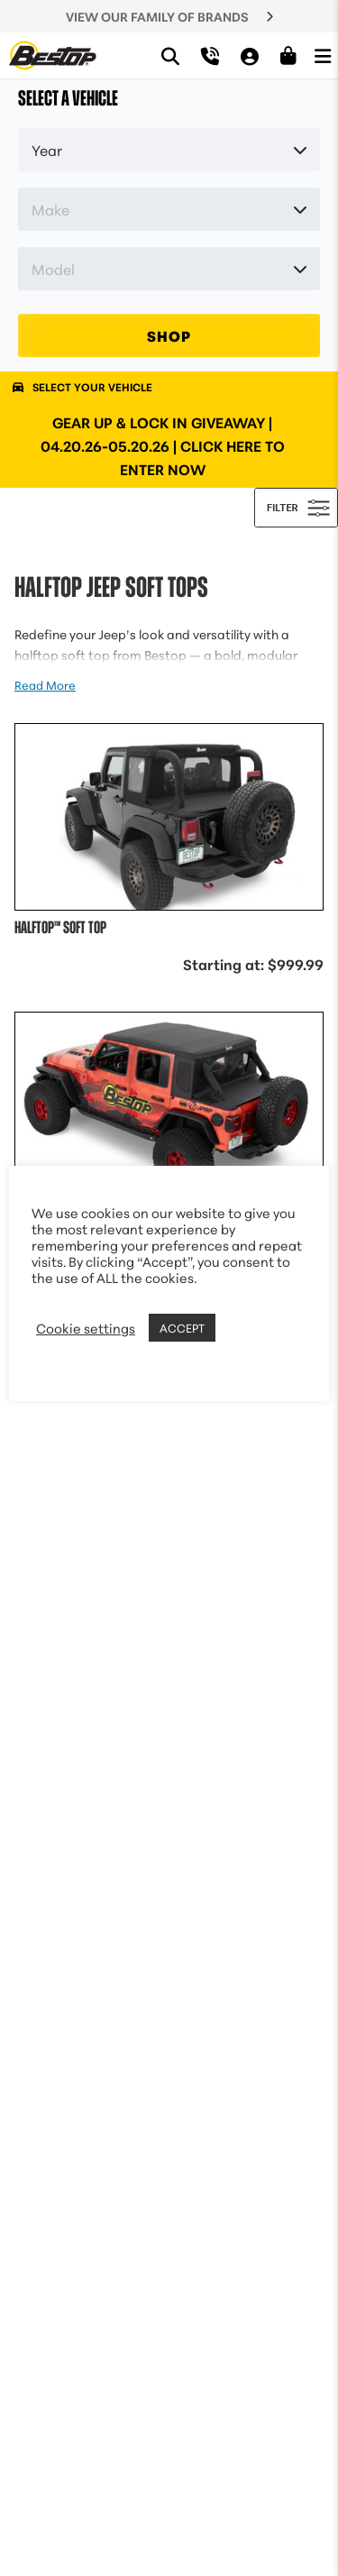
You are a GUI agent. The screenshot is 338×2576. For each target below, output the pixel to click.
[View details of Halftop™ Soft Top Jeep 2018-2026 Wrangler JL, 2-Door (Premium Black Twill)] (169, 928)
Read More (45, 684)
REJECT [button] (242, 1328)
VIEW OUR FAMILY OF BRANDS (157, 16)
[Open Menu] (323, 55)
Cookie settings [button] (85, 1328)
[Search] (170, 55)
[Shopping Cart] (288, 56)
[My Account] (249, 55)
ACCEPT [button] (182, 1327)
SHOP (169, 335)
